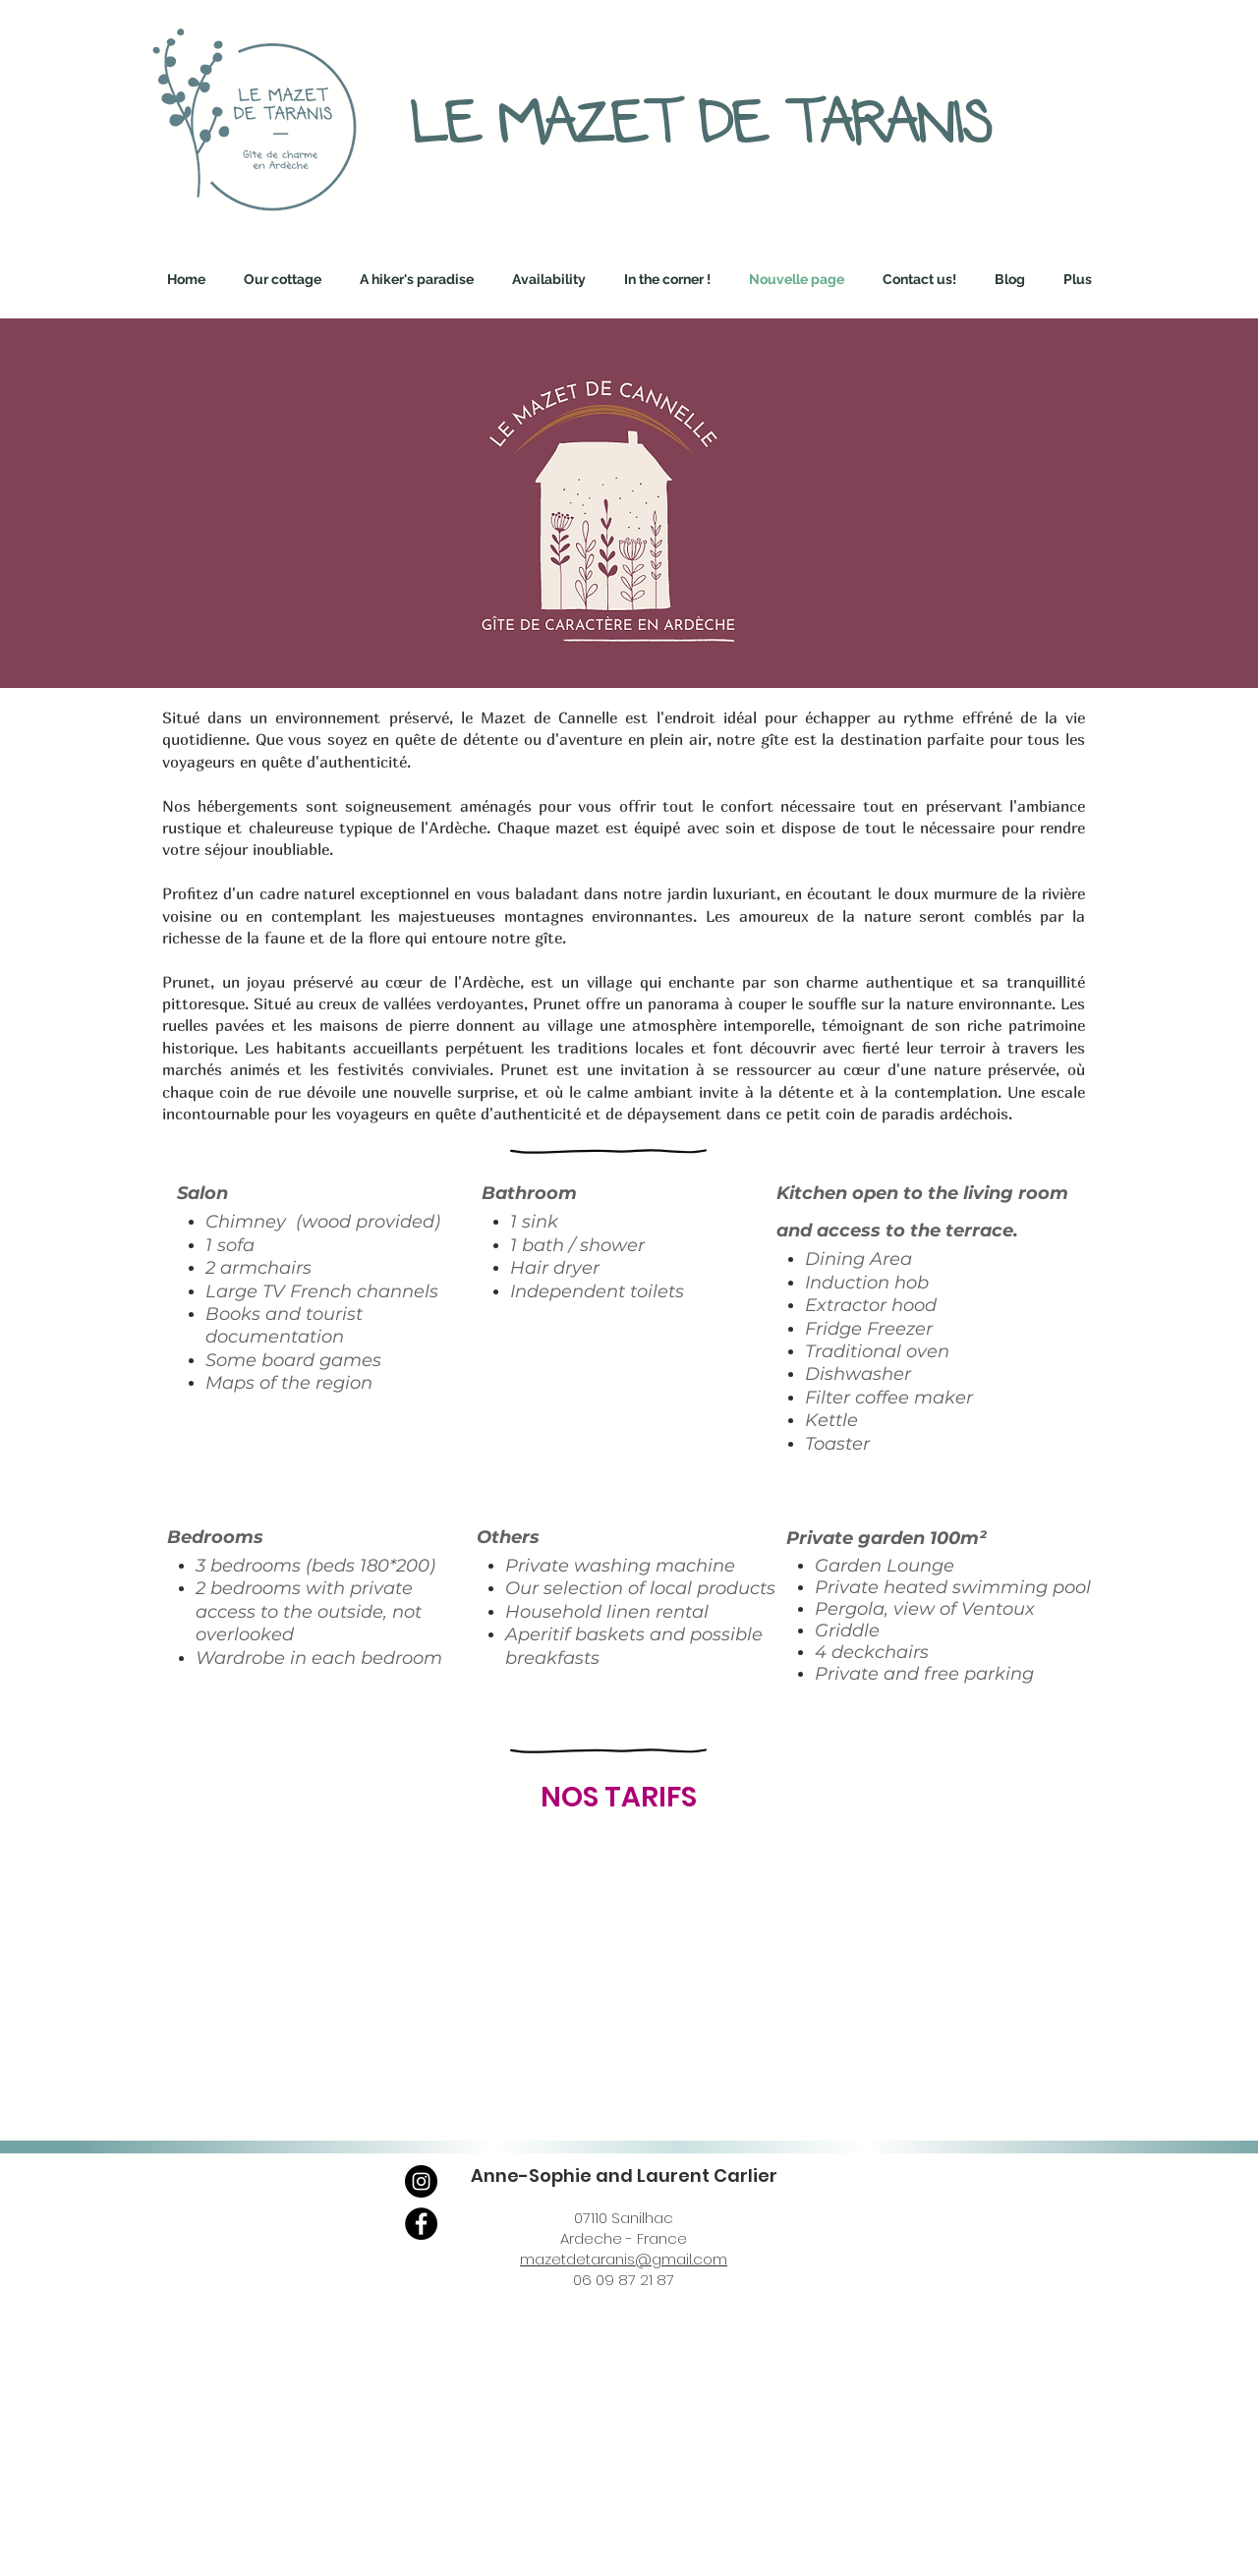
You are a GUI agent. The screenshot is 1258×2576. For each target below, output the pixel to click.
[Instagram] (421, 2181)
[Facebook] (421, 2223)
